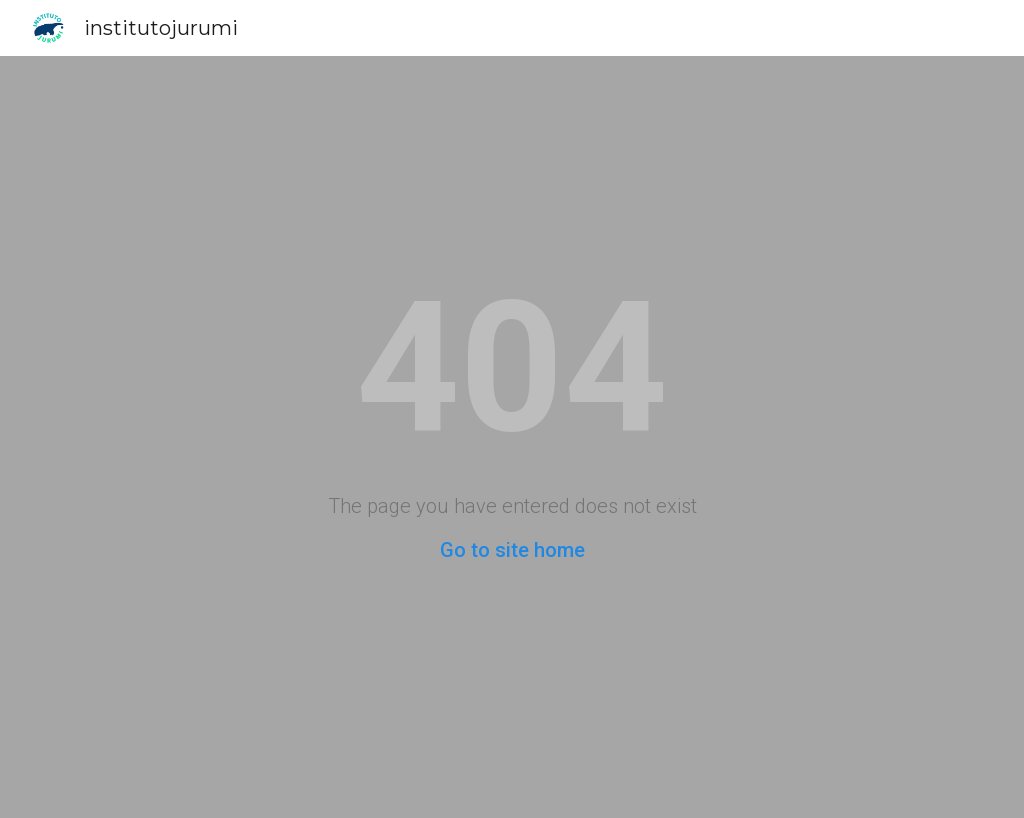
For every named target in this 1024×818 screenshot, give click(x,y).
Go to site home (512, 550)
